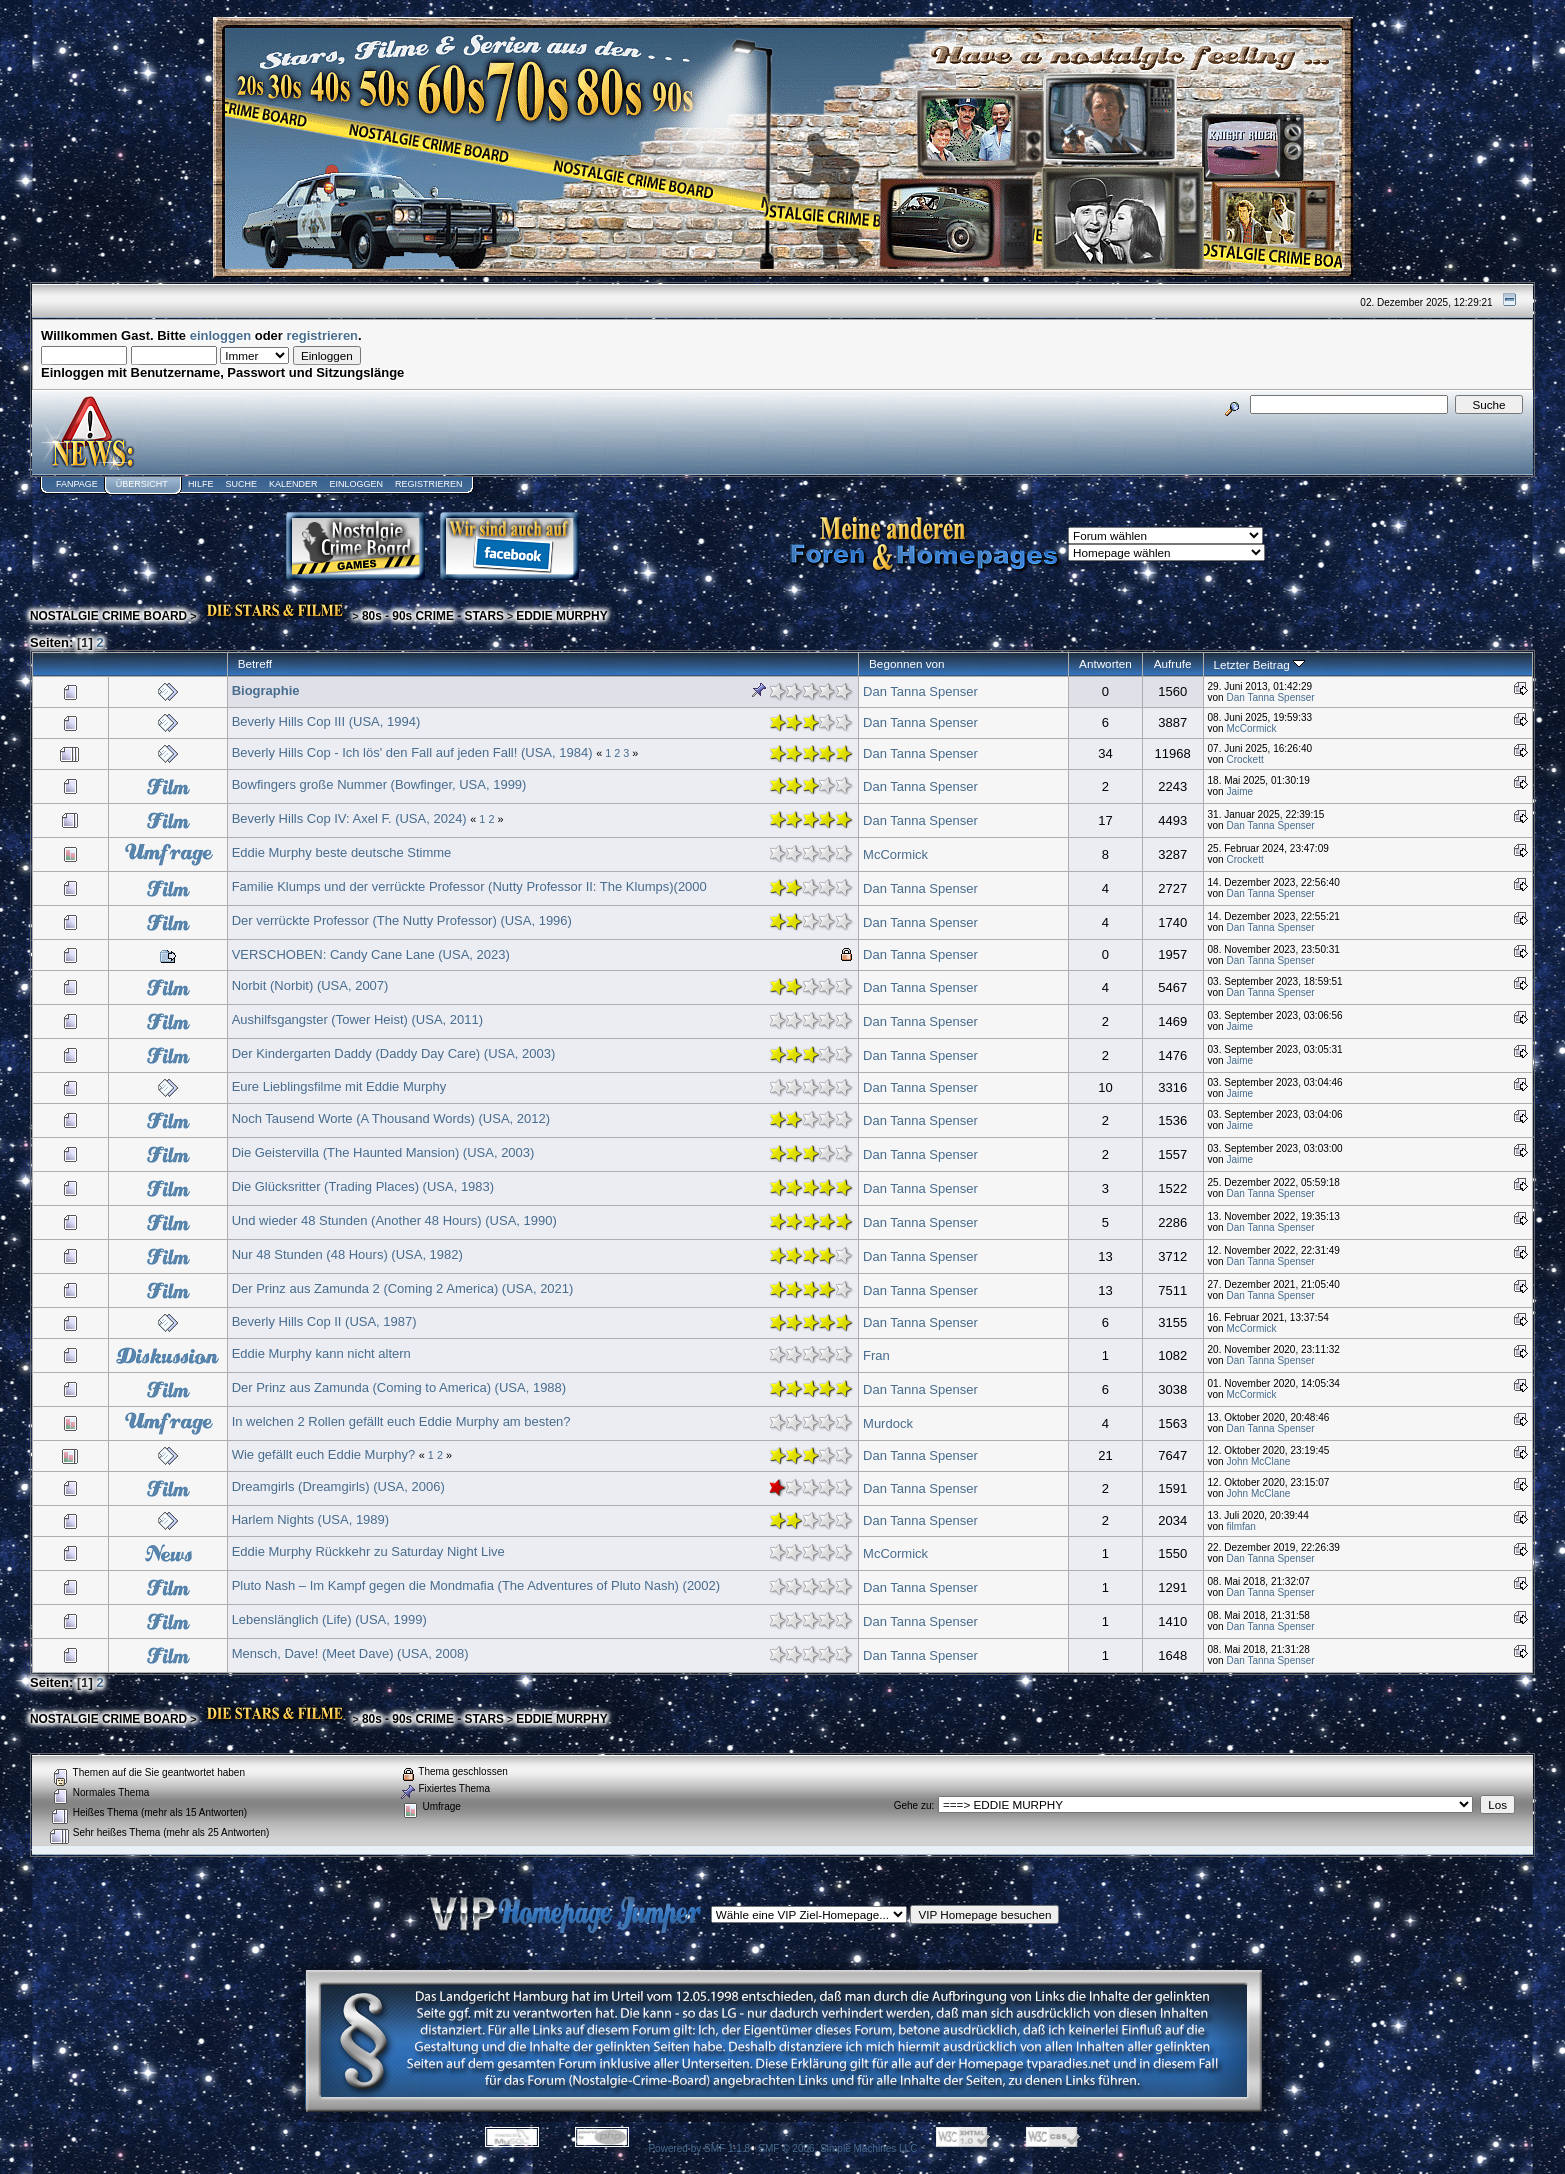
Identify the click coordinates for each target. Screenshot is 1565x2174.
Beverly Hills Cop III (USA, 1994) (326, 721)
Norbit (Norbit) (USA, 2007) (310, 985)
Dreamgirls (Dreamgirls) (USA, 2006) (338, 1486)
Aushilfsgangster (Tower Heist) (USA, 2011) (357, 1019)
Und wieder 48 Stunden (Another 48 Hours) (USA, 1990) (394, 1220)
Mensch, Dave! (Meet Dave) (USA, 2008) (350, 1653)
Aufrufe (1173, 663)
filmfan (1240, 1526)
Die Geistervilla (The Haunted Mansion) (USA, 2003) (383, 1152)
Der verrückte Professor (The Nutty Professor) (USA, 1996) (402, 920)
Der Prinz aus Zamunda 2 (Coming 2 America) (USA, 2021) (403, 1288)
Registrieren (429, 484)
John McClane (1258, 1461)
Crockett (1244, 759)
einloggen (220, 335)
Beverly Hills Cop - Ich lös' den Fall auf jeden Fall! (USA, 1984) (412, 752)
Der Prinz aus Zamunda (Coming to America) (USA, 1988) (399, 1387)
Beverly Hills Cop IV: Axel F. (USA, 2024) (349, 818)
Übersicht (142, 484)
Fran (876, 1355)
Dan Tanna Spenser (920, 691)
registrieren (323, 335)
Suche (241, 484)
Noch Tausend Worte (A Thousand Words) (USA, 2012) (391, 1118)
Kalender (293, 484)
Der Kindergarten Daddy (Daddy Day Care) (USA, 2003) (394, 1053)
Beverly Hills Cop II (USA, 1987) (324, 1321)
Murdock (888, 1423)
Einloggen (356, 484)
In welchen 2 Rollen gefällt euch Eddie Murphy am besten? (401, 1421)
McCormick (1251, 728)
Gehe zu (913, 1805)
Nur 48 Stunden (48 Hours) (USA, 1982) (347, 1254)
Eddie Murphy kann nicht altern (321, 1353)
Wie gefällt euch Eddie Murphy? (324, 1454)
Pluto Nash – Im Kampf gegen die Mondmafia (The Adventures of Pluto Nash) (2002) (476, 1585)
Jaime (1239, 791)
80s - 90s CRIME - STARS (433, 616)
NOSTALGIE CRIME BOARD (108, 616)
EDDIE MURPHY (561, 616)
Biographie (266, 690)
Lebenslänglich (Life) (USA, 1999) (329, 1619)
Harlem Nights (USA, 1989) (311, 1519)
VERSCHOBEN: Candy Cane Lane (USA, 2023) (371, 954)
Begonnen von (907, 663)
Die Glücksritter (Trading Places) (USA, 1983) (363, 1186)
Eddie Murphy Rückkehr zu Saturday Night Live (368, 1551)
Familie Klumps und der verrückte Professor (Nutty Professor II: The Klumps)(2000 (469, 886)
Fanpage (77, 484)
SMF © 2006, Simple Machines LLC (837, 2148)
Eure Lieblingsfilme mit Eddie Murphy (339, 1086)
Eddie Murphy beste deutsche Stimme (342, 852)
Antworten (1105, 663)
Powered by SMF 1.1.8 (699, 2148)
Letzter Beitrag (1259, 664)
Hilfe (201, 484)
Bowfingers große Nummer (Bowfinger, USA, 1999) (379, 784)
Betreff (255, 663)
